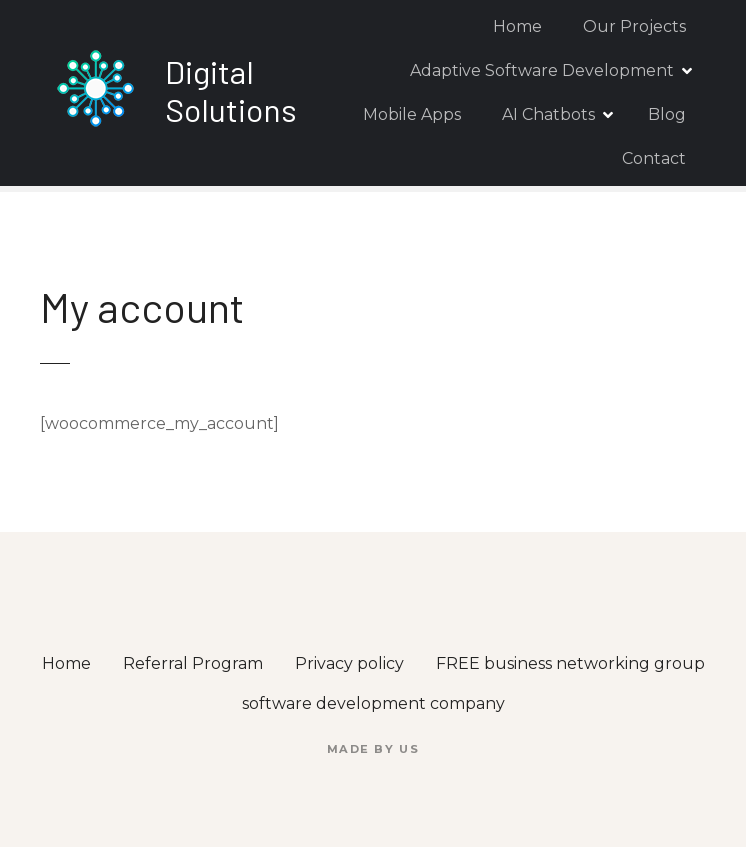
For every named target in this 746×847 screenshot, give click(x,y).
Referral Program (193, 663)
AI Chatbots (548, 114)
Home (517, 26)
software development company (373, 703)
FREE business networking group (570, 663)
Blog (667, 114)
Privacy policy (349, 663)
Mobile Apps (412, 114)
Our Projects (634, 26)
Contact (654, 158)
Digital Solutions (231, 90)
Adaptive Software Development (542, 70)
